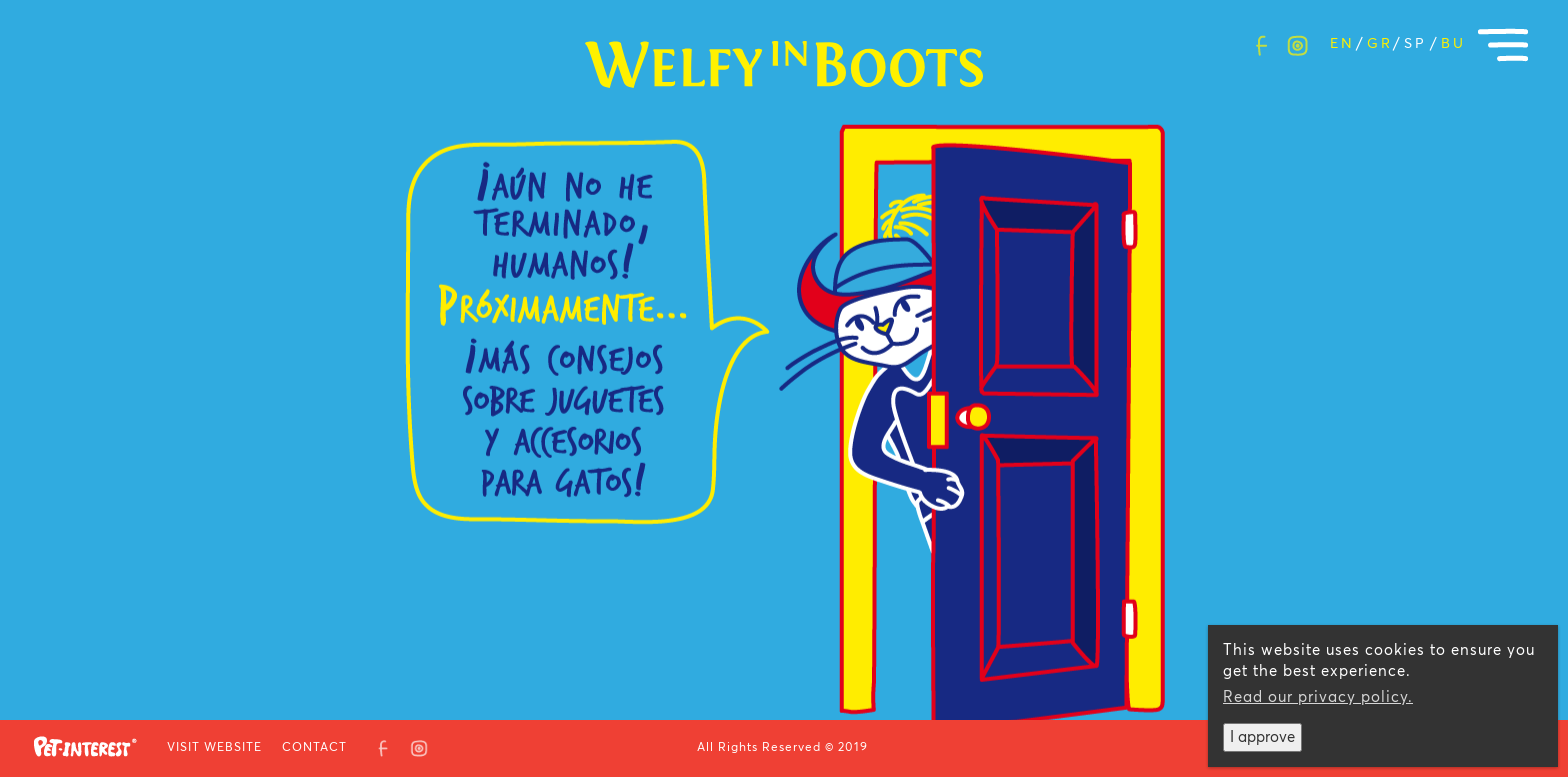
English (1341, 44)
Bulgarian (1452, 44)
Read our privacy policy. (1318, 697)
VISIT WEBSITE (214, 748)
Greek (1378, 44)
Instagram (1297, 41)
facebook (1261, 41)
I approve (1262, 737)
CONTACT (314, 748)
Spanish (1415, 44)
